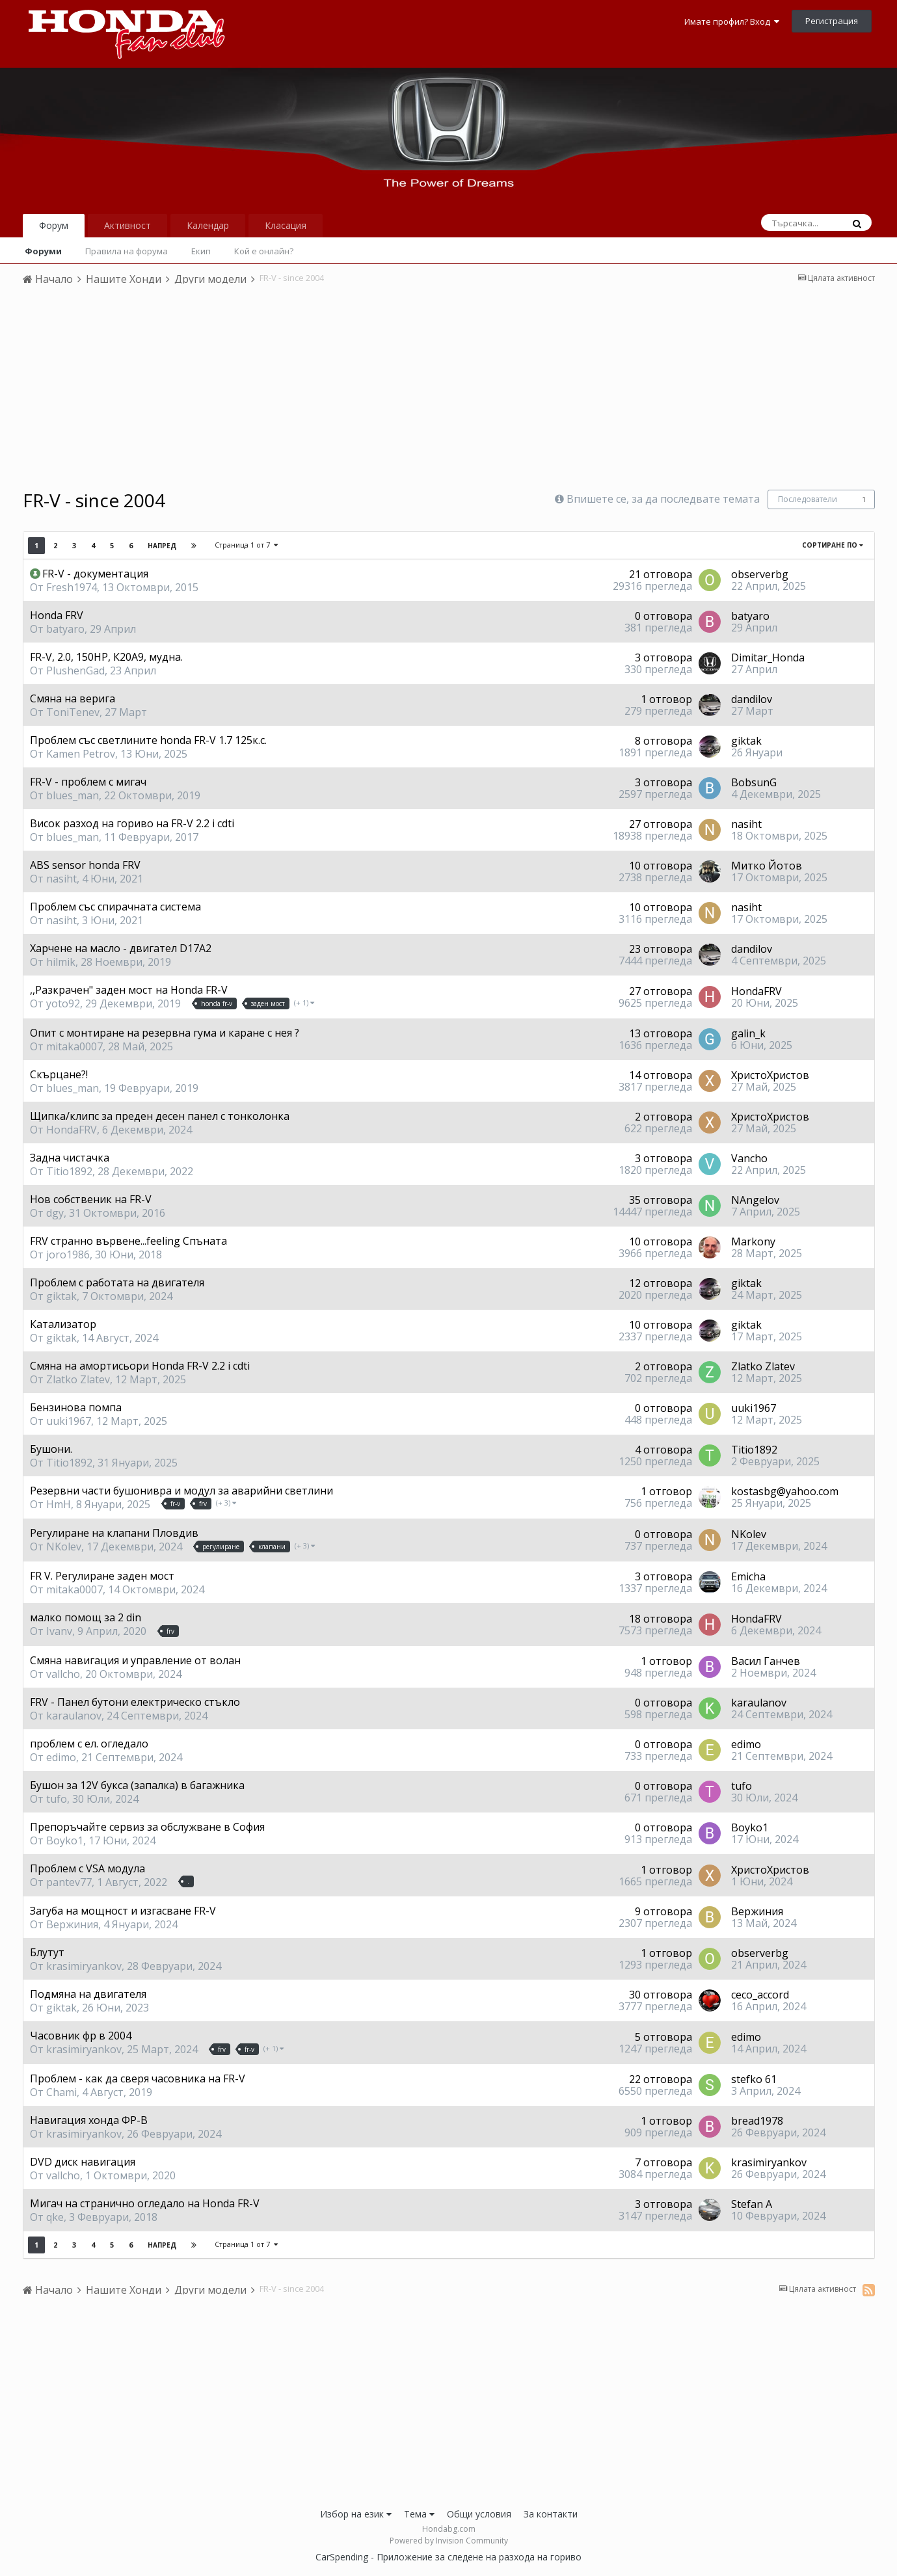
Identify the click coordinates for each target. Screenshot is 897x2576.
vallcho (63, 1674)
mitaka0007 (74, 1046)
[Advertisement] (449, 392)
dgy (55, 1213)
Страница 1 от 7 (246, 545)
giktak (746, 741)
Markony (753, 1241)
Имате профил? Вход (731, 21)
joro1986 (68, 1254)
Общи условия (479, 2514)
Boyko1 (64, 1840)
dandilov (751, 699)
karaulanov (73, 1715)
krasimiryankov (84, 1966)
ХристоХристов (770, 1075)
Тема (419, 2514)
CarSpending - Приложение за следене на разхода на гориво (448, 2557)
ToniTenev (73, 712)
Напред (162, 545)
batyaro (65, 629)
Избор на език (356, 2514)
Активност (127, 225)
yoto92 (63, 1003)
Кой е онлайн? (263, 251)
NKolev (63, 1546)
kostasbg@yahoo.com (784, 1491)
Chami (61, 2092)
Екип (201, 251)
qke (55, 2217)
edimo (61, 1757)
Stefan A (751, 2204)
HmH (58, 1504)
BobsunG (754, 782)
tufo (56, 1799)
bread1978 (757, 2121)
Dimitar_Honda (768, 657)
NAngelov (755, 1200)
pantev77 (69, 1882)
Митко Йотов (766, 865)
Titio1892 (69, 1171)
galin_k (748, 1033)
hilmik (60, 962)
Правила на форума (126, 251)
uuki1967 (68, 1421)
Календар (208, 225)
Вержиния (72, 1924)
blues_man (72, 795)
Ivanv (59, 1631)
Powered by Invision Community (449, 2540)
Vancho (749, 1158)
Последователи (807, 499)
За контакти (551, 2514)
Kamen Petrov (80, 754)
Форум (53, 225)
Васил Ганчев (765, 1661)
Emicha (748, 1576)
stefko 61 (754, 2079)
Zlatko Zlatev (78, 1379)
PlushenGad (75, 670)
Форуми (43, 251)
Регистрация (831, 21)
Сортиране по (832, 545)
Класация (285, 225)
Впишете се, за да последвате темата (663, 499)
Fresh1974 (71, 587)
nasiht (746, 824)
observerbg (759, 574)
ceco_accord (760, 1994)
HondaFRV (756, 991)
